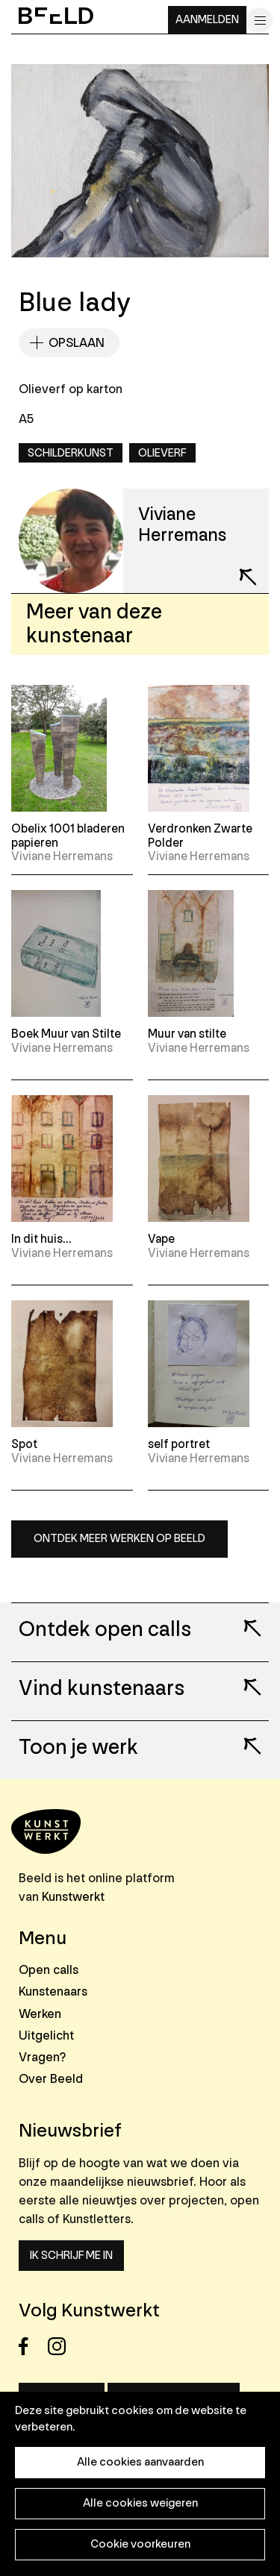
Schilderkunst (70, 453)
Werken (40, 2014)
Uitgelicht (46, 2035)
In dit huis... (41, 1239)
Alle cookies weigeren (140, 2503)
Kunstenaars (53, 1991)
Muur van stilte (187, 1034)
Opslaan (77, 343)
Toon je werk (78, 1748)
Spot (24, 1444)
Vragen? (42, 2057)
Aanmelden (207, 20)
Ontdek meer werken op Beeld (119, 1539)
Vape (161, 1239)
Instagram (61, 2347)
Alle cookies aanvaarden (140, 2462)
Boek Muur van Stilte (66, 1034)
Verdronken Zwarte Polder (200, 835)
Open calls (48, 1970)
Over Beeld (51, 2079)
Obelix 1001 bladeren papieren (68, 835)
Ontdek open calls (105, 1630)
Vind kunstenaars (101, 1689)
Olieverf (162, 453)
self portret (179, 1444)
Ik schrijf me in (71, 2255)
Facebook (32, 2347)
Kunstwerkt (73, 1897)
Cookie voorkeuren (140, 2544)
